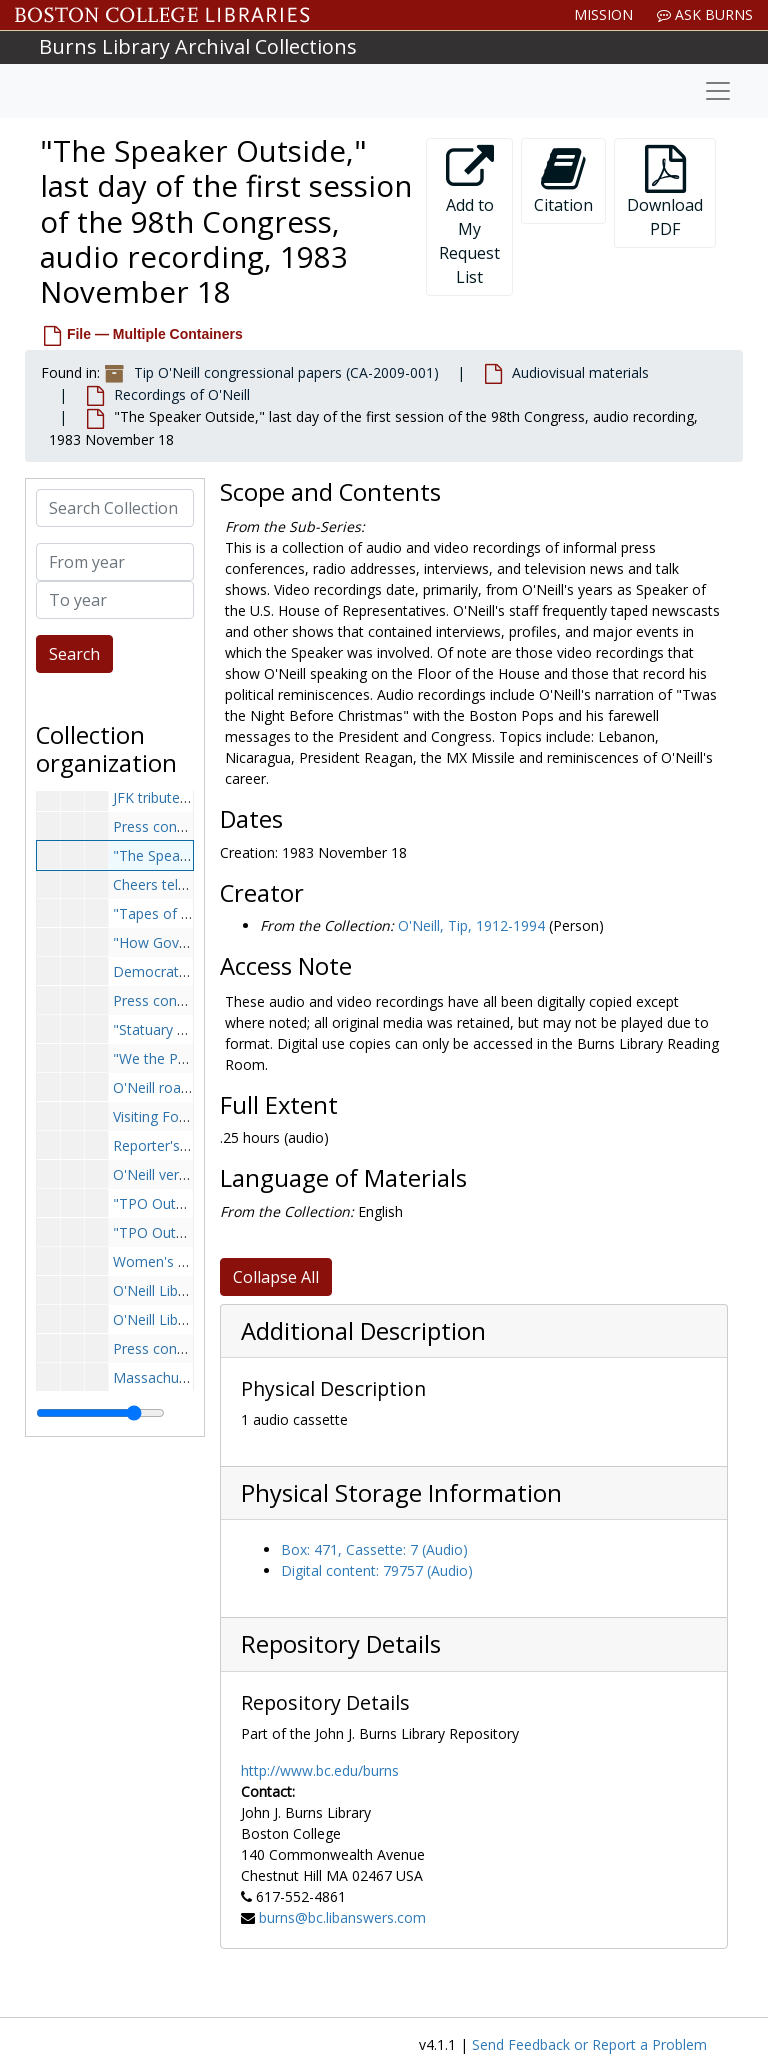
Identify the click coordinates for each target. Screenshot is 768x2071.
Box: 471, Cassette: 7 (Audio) (374, 1549)
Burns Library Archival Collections (198, 46)
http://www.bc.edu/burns (320, 1770)
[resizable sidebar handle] (100, 1413)
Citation (563, 180)
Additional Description (363, 1331)
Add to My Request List (469, 216)
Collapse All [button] (276, 1277)
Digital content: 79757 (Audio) (377, 1570)
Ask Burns (705, 14)
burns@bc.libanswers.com (342, 1917)
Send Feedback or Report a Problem (589, 2044)
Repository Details (341, 1644)
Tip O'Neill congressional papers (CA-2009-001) (286, 372)
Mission (603, 14)
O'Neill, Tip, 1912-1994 (471, 925)
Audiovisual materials (580, 372)
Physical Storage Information (401, 1493)
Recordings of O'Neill (182, 394)
